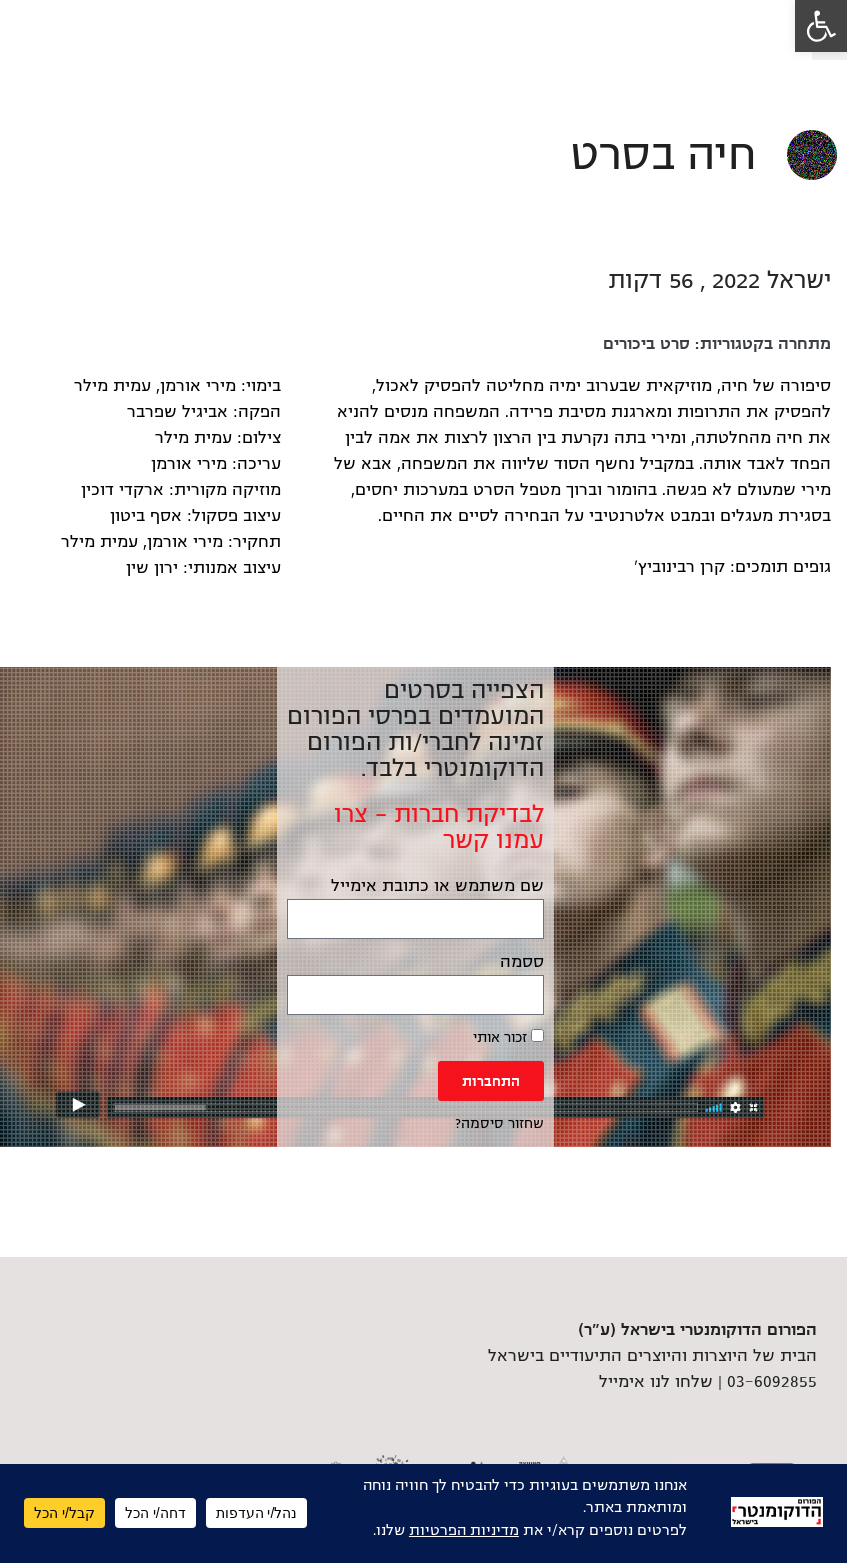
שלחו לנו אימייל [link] (656, 1382)
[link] (821, 26)
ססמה (522, 962)
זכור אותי (508, 1037)
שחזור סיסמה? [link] (499, 1123)
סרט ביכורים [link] (646, 344)
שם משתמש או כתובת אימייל (437, 886)
